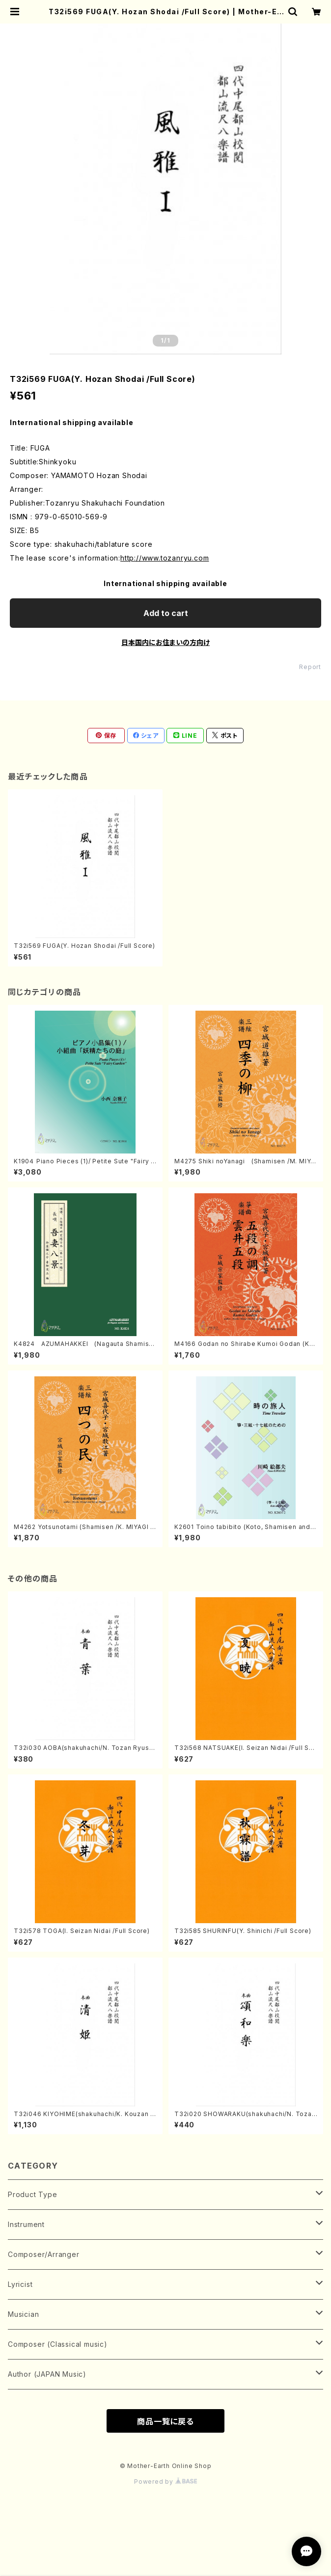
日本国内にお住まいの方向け (165, 642)
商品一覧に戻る (165, 2421)
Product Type (32, 2194)
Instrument (26, 2224)
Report (310, 667)
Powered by (165, 2481)
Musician (23, 2314)
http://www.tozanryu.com (164, 558)
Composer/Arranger (44, 2254)
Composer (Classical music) (58, 2344)
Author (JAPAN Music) (47, 2374)
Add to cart (165, 613)
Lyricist (20, 2284)
